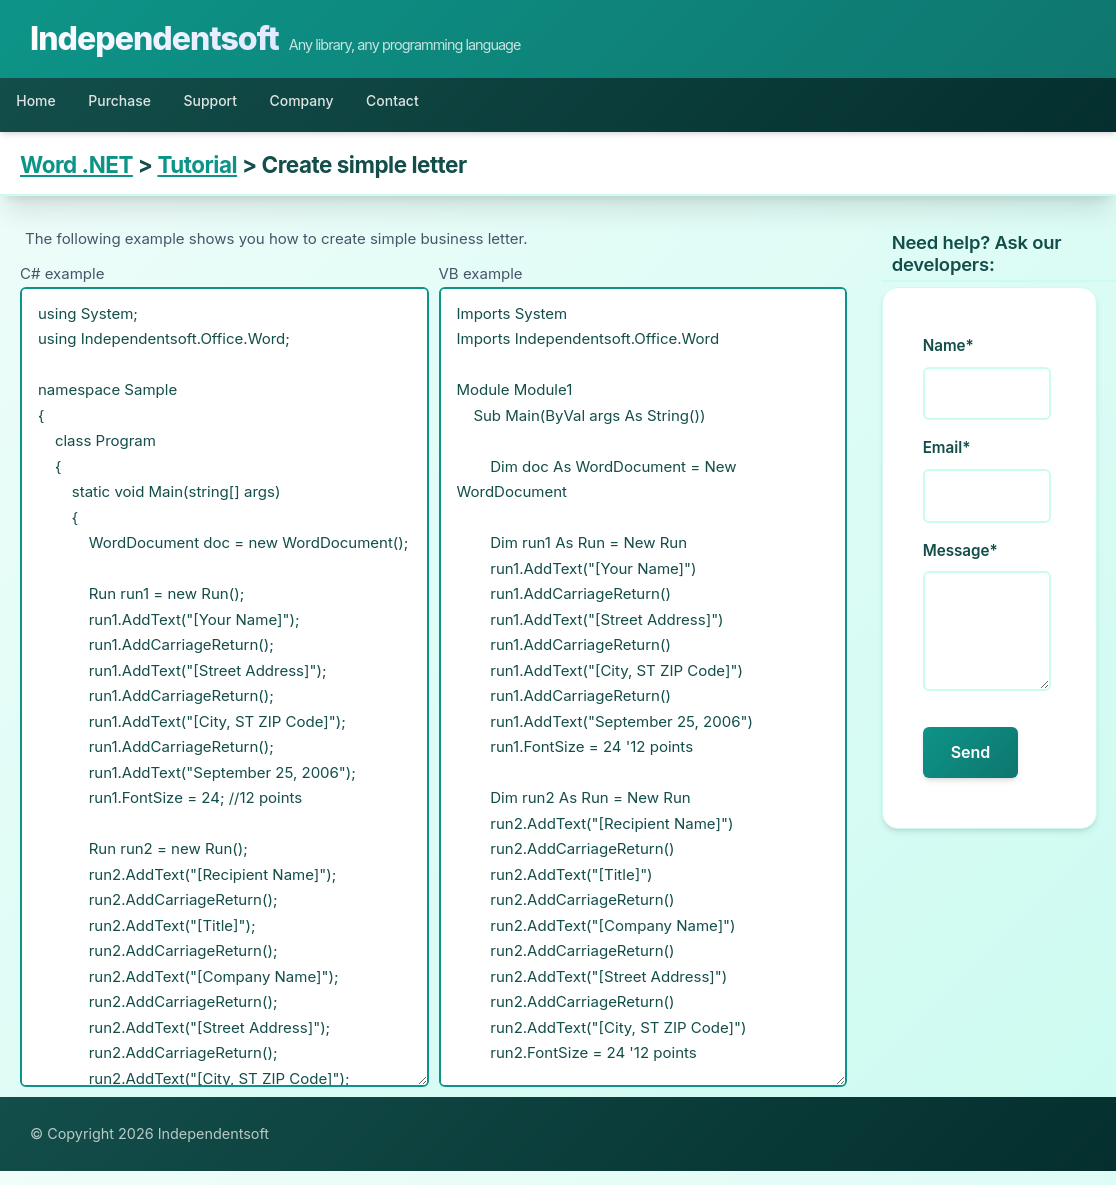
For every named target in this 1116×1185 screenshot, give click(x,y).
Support (267, 107)
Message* (960, 563)
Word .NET (76, 178)
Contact (498, 107)
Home (46, 107)
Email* (947, 461)
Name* (948, 359)
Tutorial (197, 178)
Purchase (153, 107)
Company (382, 107)
